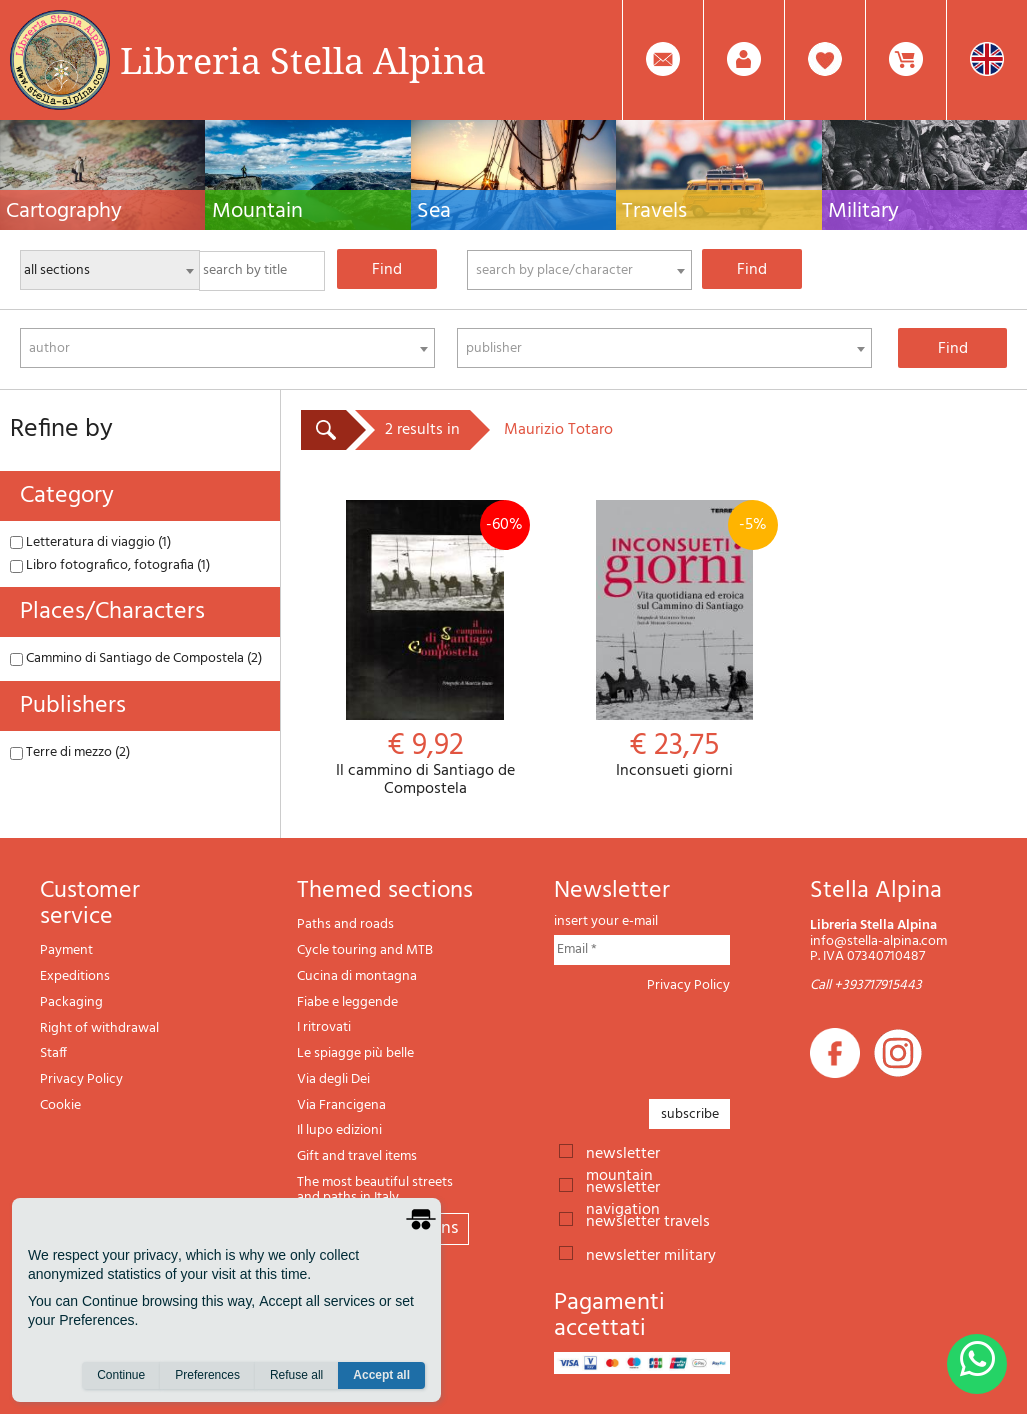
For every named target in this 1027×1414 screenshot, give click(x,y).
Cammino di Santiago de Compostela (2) (136, 658)
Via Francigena (341, 1105)
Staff (53, 1053)
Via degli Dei (333, 1079)
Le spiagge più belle (355, 1053)
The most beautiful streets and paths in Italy (375, 1190)
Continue (121, 1375)
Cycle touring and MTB (365, 950)
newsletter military (651, 1254)
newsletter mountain (623, 1152)
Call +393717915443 (866, 985)
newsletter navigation (623, 1186)
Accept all (381, 1375)
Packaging (71, 1002)
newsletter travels (648, 1220)
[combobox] (579, 270)
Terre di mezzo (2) (70, 752)
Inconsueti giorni (674, 640)
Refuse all (296, 1375)
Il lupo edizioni (339, 1130)
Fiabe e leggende (347, 1002)
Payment (66, 950)
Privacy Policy (81, 1079)
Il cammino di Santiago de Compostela (425, 649)
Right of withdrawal (99, 1028)
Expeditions (75, 976)
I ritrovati (324, 1027)
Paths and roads (345, 924)
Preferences (207, 1375)
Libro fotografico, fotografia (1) (110, 565)
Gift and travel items (357, 1156)
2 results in (422, 430)
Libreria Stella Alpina (303, 60)
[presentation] (706, 1040)
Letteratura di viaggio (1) (90, 542)
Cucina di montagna (357, 976)
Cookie (60, 1105)
